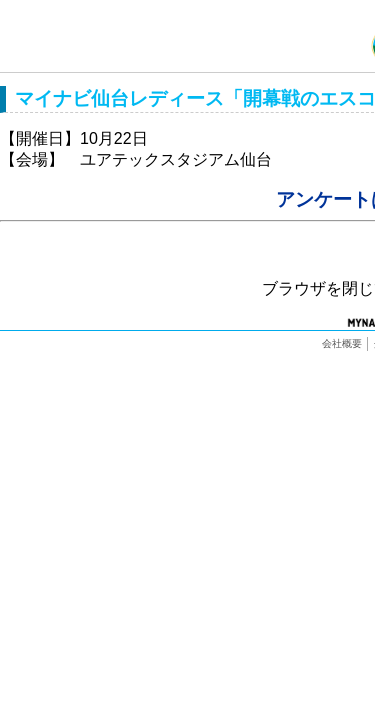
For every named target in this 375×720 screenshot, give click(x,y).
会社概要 (342, 343)
